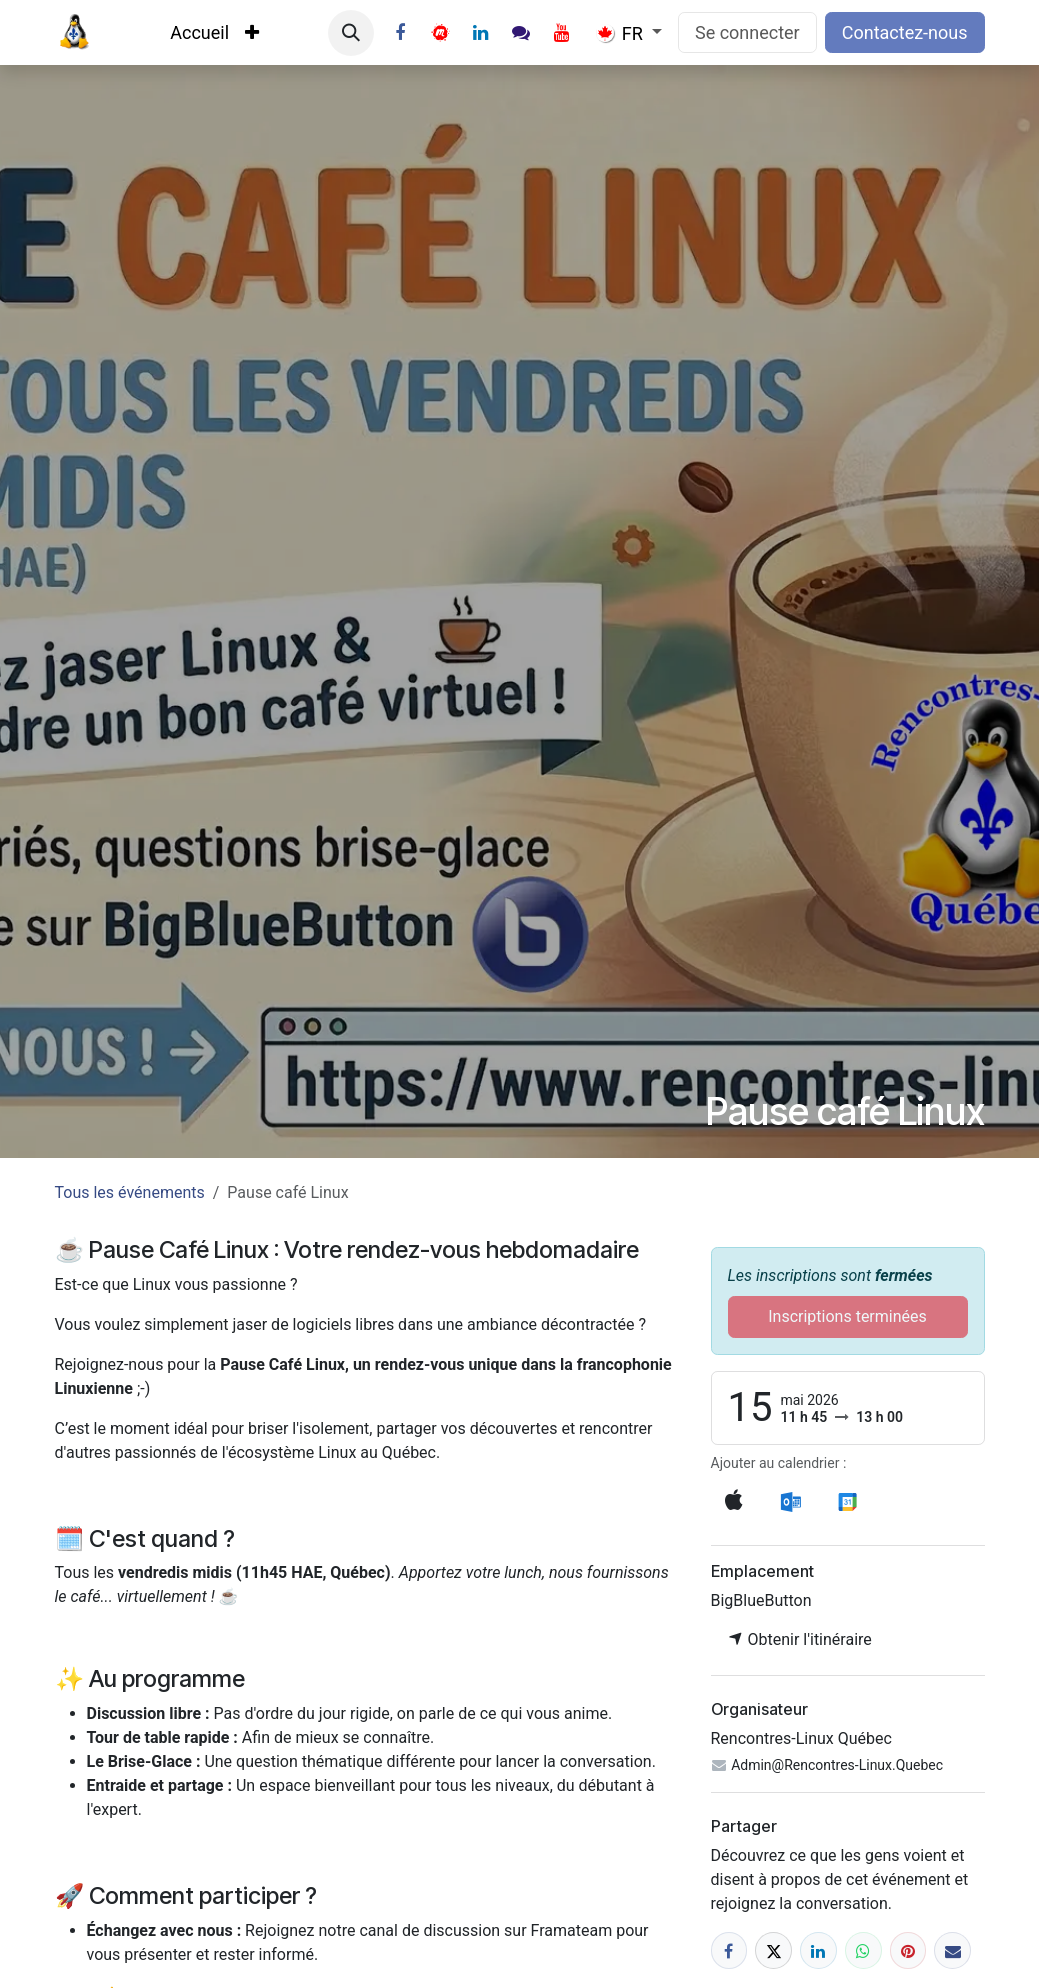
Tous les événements (130, 1192)
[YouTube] (562, 33)
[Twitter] (440, 33)
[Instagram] (521, 33)
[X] (773, 1950)
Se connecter (747, 32)
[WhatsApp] (863, 1950)
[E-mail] (952, 1950)
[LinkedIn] (481, 33)
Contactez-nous (905, 32)
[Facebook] (400, 33)
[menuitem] (199, 32)
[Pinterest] (908, 1950)
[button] (351, 33)
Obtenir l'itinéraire (800, 1639)
